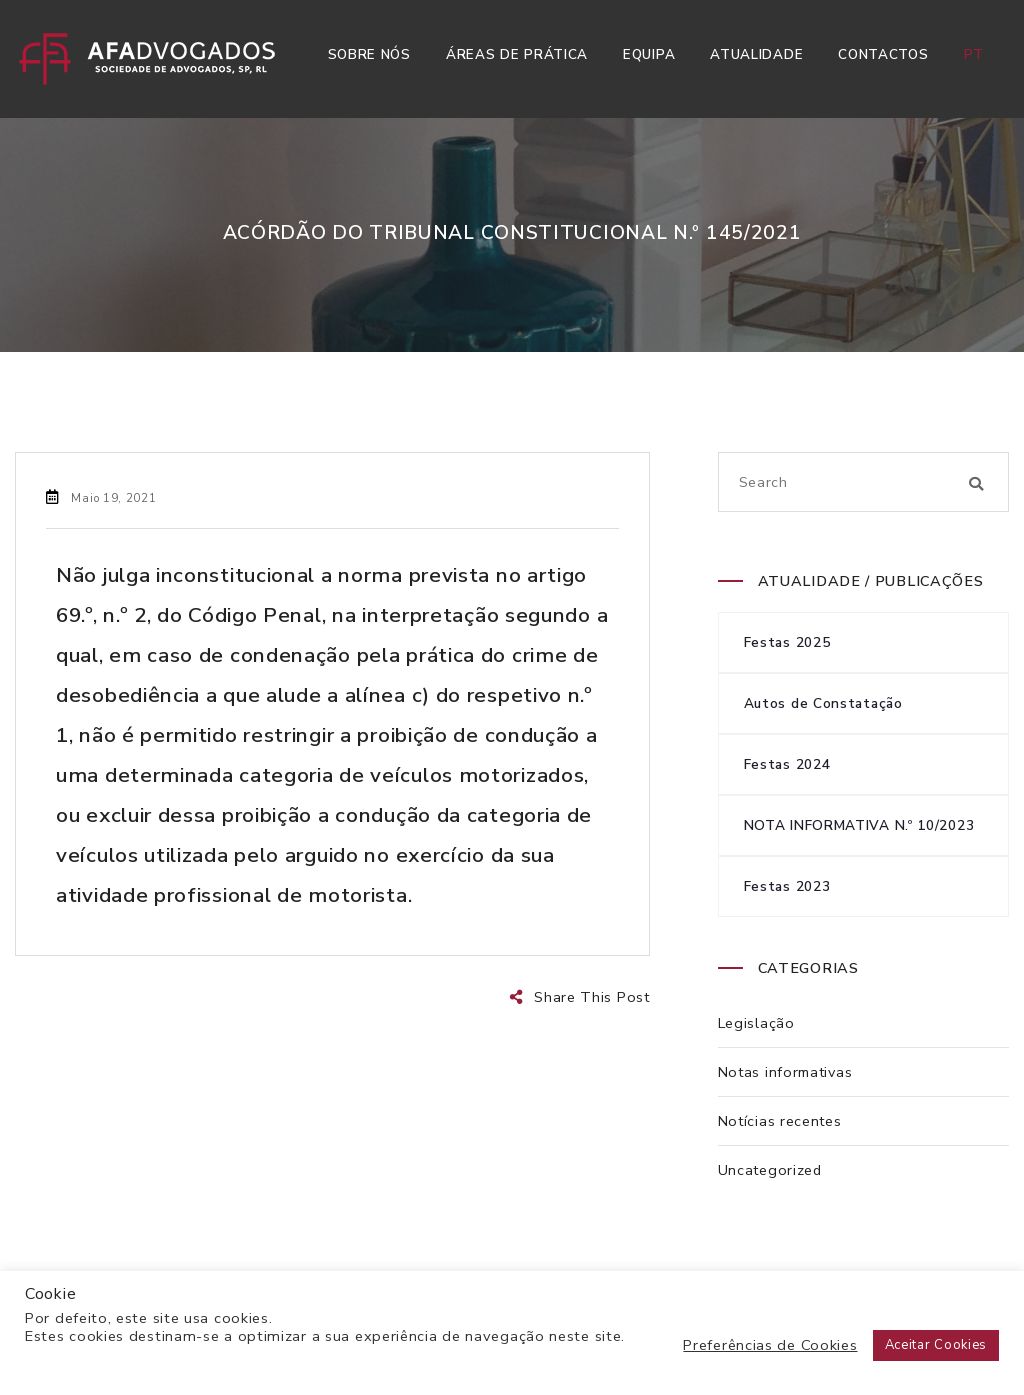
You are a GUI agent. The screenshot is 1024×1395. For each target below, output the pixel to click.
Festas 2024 (787, 764)
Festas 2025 (787, 642)
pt (974, 54)
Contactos (883, 54)
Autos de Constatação (823, 703)
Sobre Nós (369, 54)
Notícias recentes (780, 1121)
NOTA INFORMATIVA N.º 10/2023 (859, 825)
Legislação (756, 1023)
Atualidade (756, 54)
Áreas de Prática (517, 54)
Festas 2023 (787, 886)
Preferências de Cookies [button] (770, 1345)
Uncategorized (770, 1170)
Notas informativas (785, 1072)
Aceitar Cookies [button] (936, 1345)
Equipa (649, 54)
